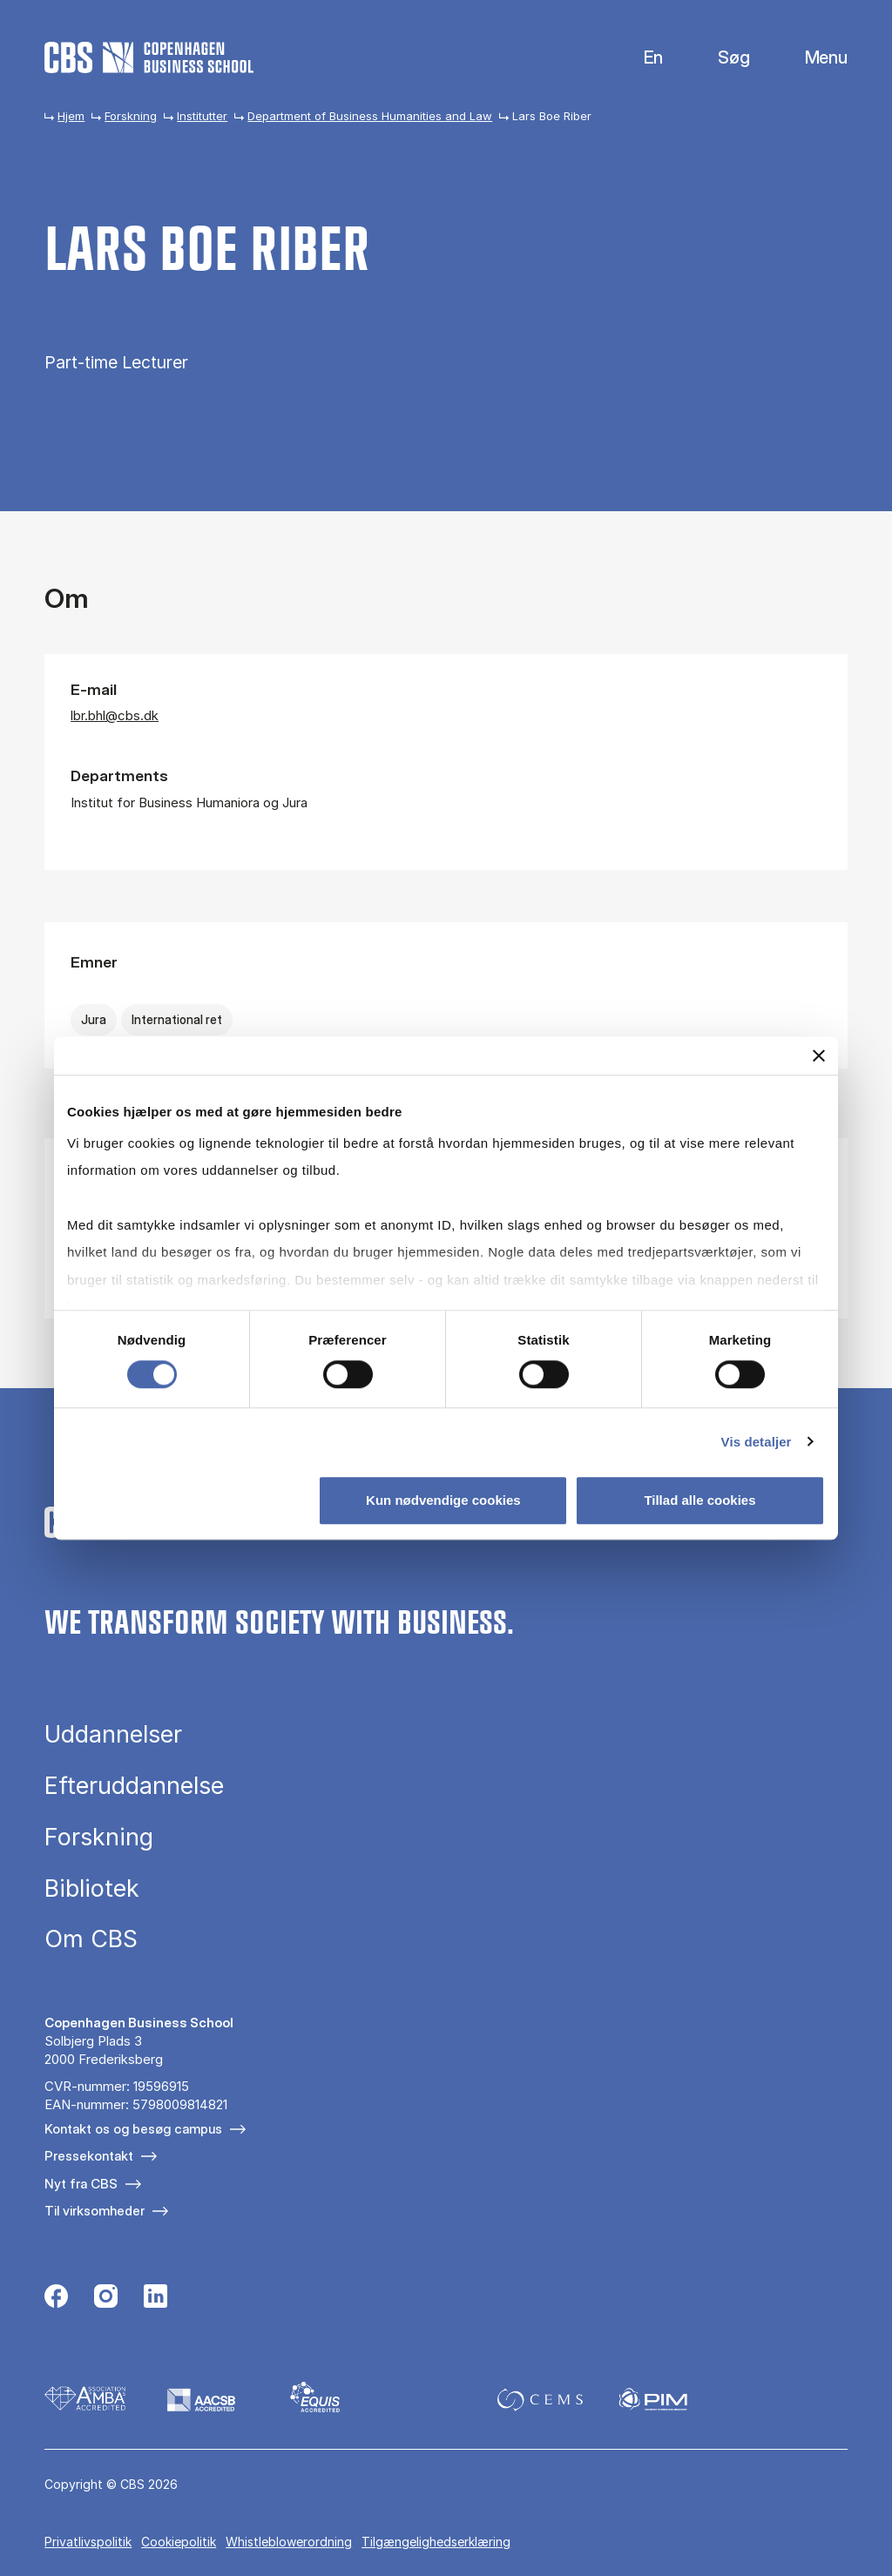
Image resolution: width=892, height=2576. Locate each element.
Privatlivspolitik (88, 2541)
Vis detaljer (756, 1441)
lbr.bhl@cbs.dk (115, 715)
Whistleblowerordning (289, 2541)
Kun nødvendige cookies (443, 1500)
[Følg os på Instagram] (106, 2298)
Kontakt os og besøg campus (133, 2129)
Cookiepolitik (178, 2541)
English (640, 58)
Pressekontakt (88, 2156)
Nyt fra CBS (81, 2183)
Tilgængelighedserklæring (436, 2541)
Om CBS (91, 1939)
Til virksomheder (94, 2210)
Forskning (131, 116)
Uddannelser (113, 1734)
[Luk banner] (819, 1055)
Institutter (202, 116)
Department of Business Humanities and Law (369, 116)
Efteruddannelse (134, 1785)
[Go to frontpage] (148, 57)
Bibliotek (91, 1888)
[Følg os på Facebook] (56, 2298)
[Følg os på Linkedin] (155, 2298)
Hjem (70, 116)
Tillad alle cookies (699, 1500)
